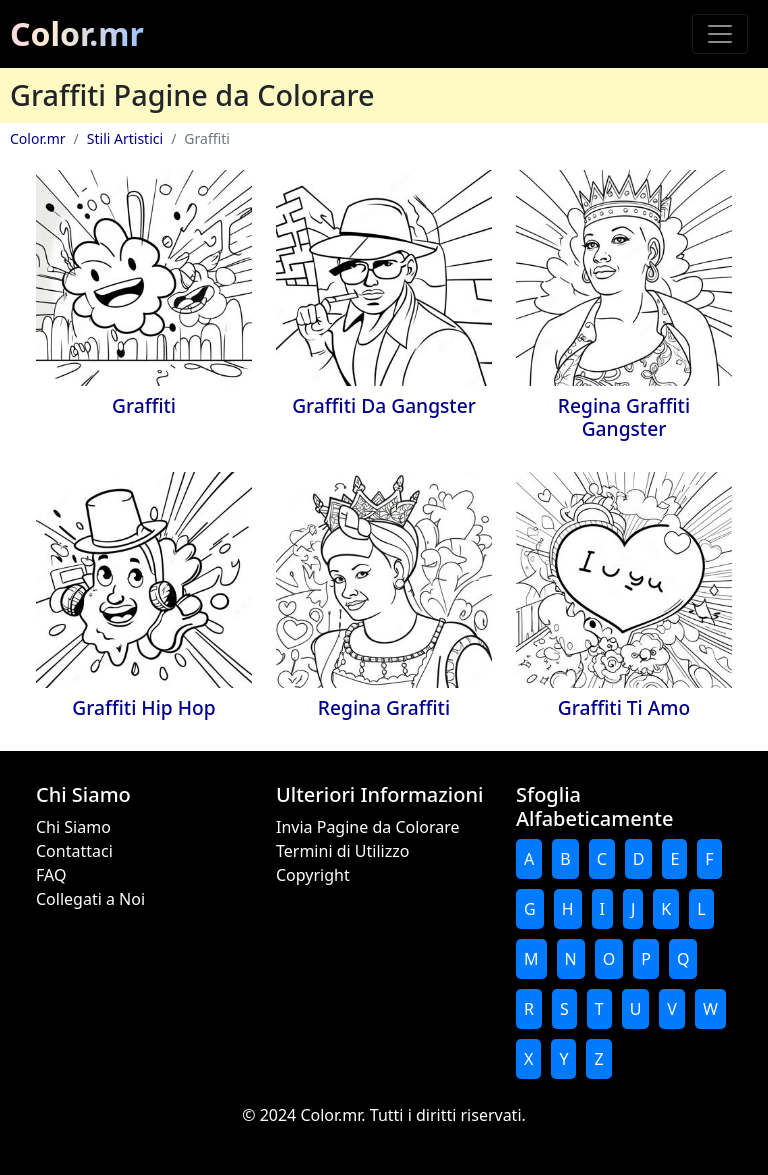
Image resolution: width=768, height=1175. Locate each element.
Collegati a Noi (90, 899)
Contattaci (74, 851)
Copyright (313, 875)
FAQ (51, 875)
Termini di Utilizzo (342, 851)
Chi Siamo (73, 827)
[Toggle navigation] (720, 34)
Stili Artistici (125, 138)
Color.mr (77, 33)
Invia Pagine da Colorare (368, 827)
